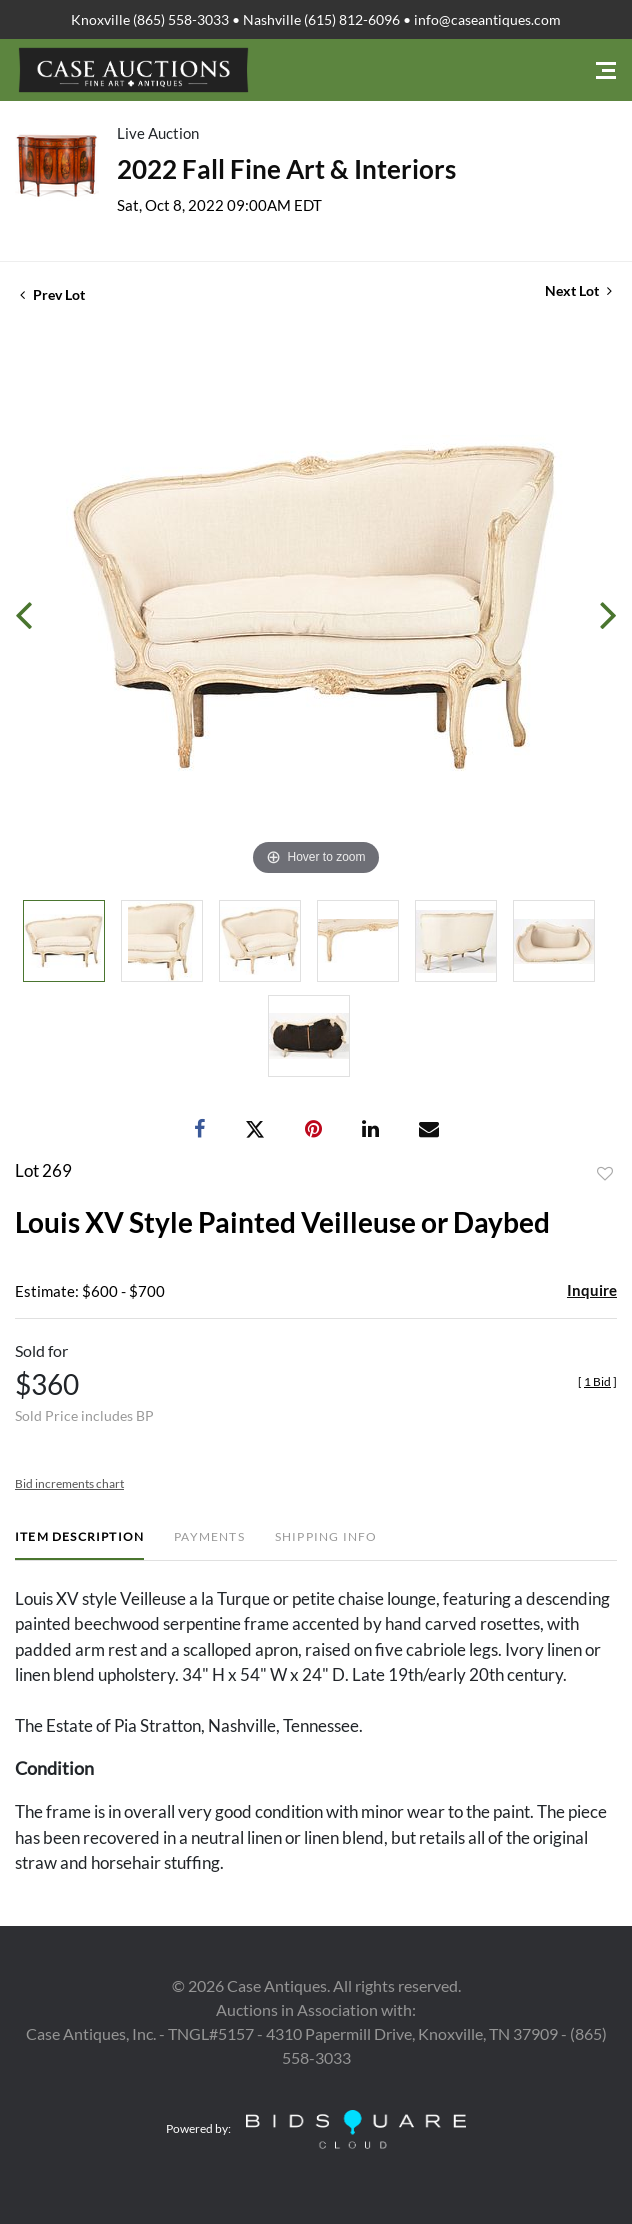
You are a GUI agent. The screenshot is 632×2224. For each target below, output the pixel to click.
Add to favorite (605, 1174)
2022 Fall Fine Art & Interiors (286, 169)
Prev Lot (52, 294)
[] (597, 1381)
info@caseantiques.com (487, 19)
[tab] (79, 1544)
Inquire (592, 1290)
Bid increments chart (69, 1483)
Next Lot (578, 290)
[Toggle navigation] (606, 70)
